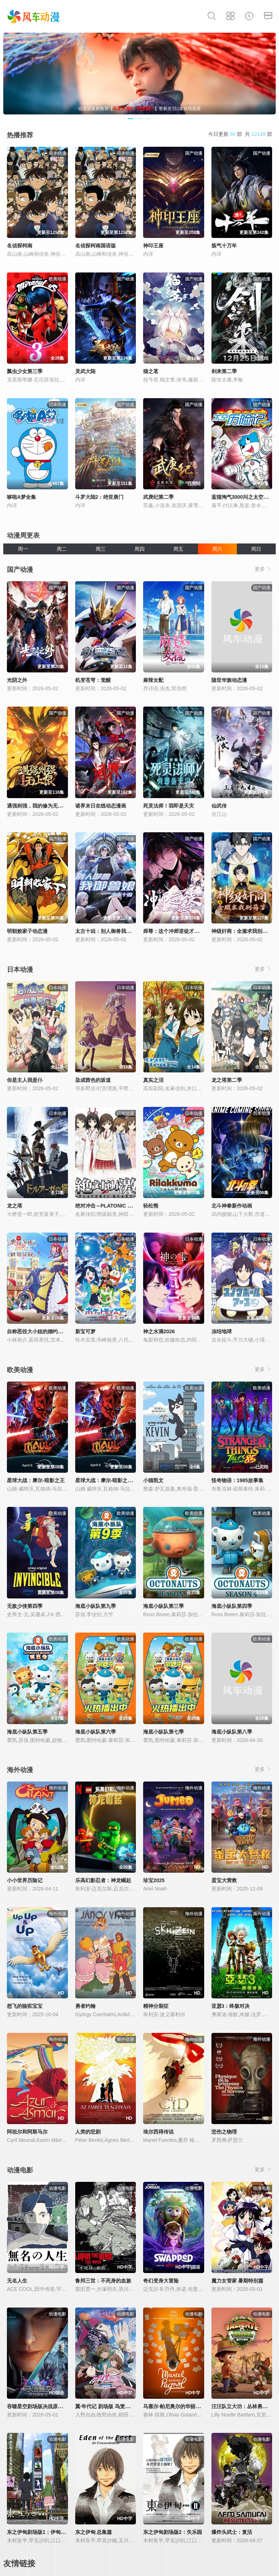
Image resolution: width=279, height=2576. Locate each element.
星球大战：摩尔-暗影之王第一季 (111, 1480)
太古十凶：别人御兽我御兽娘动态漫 (116, 931)
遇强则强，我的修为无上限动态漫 (45, 806)
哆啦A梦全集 (21, 497)
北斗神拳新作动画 (231, 1206)
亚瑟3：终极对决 (230, 2006)
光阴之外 (17, 680)
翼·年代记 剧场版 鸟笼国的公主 (110, 2406)
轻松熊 (150, 1206)
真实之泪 (153, 1080)
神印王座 (153, 245)
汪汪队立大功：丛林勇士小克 (244, 2406)
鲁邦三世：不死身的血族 (103, 2281)
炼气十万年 (224, 245)
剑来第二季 (224, 371)
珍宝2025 (154, 1880)
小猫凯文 (153, 1480)
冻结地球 (221, 1331)
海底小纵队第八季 (231, 1732)
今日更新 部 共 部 (240, 134)
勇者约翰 (85, 2006)
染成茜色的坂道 (93, 1080)
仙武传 (219, 806)
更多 (263, 569)
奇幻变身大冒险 (161, 2281)
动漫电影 (20, 2170)
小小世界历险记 (25, 1880)
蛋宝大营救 (224, 1880)
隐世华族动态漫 (229, 680)
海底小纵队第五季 (27, 1732)
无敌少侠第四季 (25, 1606)
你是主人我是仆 (25, 1080)
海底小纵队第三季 (163, 1606)
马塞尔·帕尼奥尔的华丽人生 (174, 2406)
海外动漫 (20, 1770)
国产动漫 (20, 569)
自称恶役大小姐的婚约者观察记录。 (47, 1331)
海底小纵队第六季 (95, 1732)
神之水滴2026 (159, 1331)
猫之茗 (150, 371)
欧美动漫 (20, 1370)
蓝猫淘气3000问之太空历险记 (245, 497)
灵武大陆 (85, 371)
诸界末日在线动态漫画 (100, 806)
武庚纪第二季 (158, 497)
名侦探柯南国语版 (95, 245)
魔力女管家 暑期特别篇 (237, 2281)
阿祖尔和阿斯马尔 (27, 2132)
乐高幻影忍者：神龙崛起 (103, 1880)
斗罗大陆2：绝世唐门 (99, 497)
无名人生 (17, 2281)
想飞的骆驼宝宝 (25, 2006)
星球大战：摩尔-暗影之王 (36, 1480)
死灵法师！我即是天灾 (168, 806)
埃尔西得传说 (158, 2132)
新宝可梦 (85, 1331)
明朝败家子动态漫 (27, 931)
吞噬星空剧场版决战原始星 (37, 2406)
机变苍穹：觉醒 (93, 680)
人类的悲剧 (88, 2132)
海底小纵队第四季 (231, 1606)
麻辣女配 (153, 680)
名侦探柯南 (19, 245)
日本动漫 (20, 969)
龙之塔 (14, 1206)
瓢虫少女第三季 (25, 371)
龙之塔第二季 (226, 1080)
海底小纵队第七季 (163, 1732)
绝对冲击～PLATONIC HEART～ (112, 1206)
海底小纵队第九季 (95, 1606)
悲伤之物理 (224, 2132)
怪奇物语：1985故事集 (237, 1480)
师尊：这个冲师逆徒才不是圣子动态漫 (186, 931)
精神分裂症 (156, 2006)
